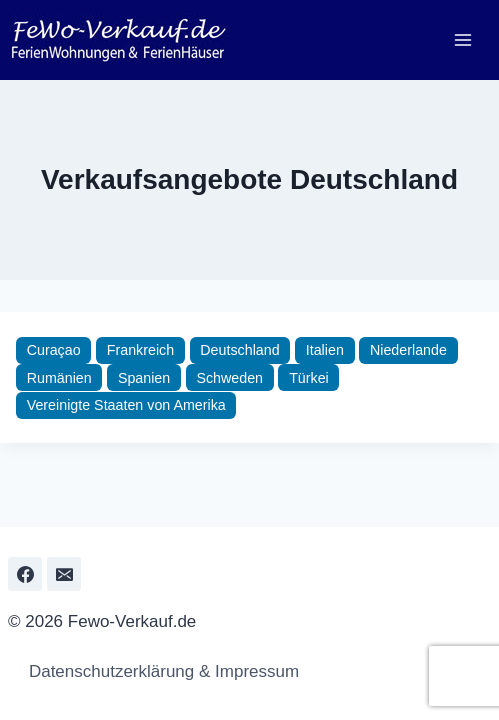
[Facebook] (25, 574)
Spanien (144, 378)
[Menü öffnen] (462, 39)
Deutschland (239, 350)
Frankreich (140, 350)
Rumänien (59, 378)
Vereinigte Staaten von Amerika (126, 405)
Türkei (309, 378)
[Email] (64, 574)
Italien (325, 350)
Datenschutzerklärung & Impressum (158, 671)
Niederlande (408, 350)
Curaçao (54, 350)
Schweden (229, 378)
